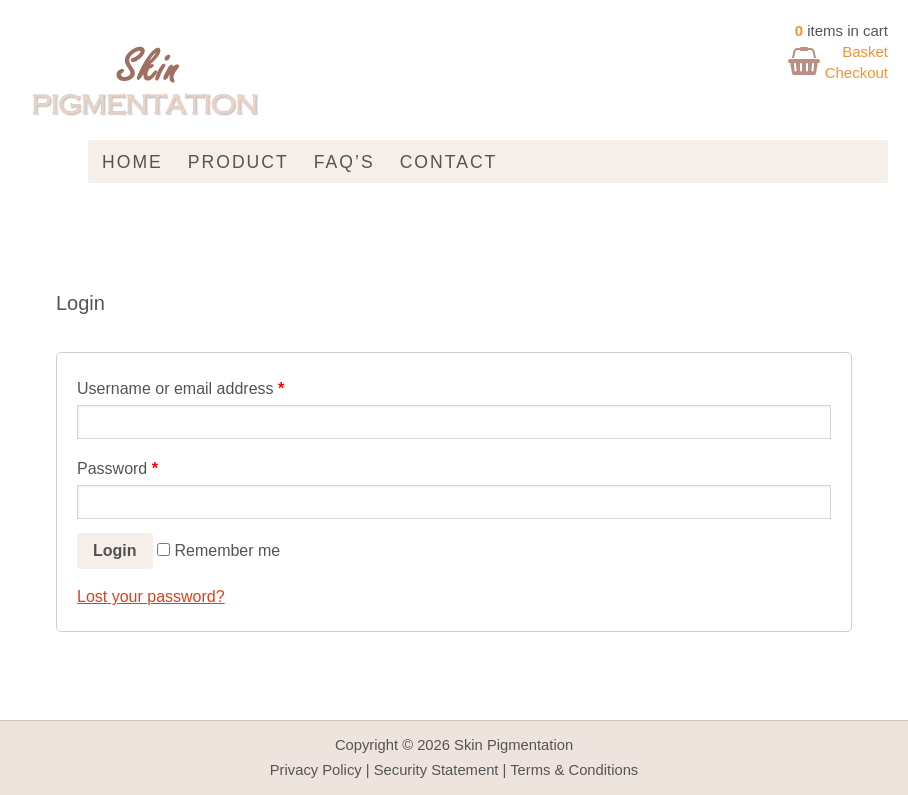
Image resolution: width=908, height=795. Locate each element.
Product (238, 162)
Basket (865, 51)
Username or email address (180, 388)
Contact (449, 162)
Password (117, 468)
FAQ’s (344, 162)
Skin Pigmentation (513, 745)
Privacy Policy (316, 770)
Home (132, 162)
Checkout (856, 72)
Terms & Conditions (574, 770)
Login (115, 550)
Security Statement (436, 770)
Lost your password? (151, 596)
